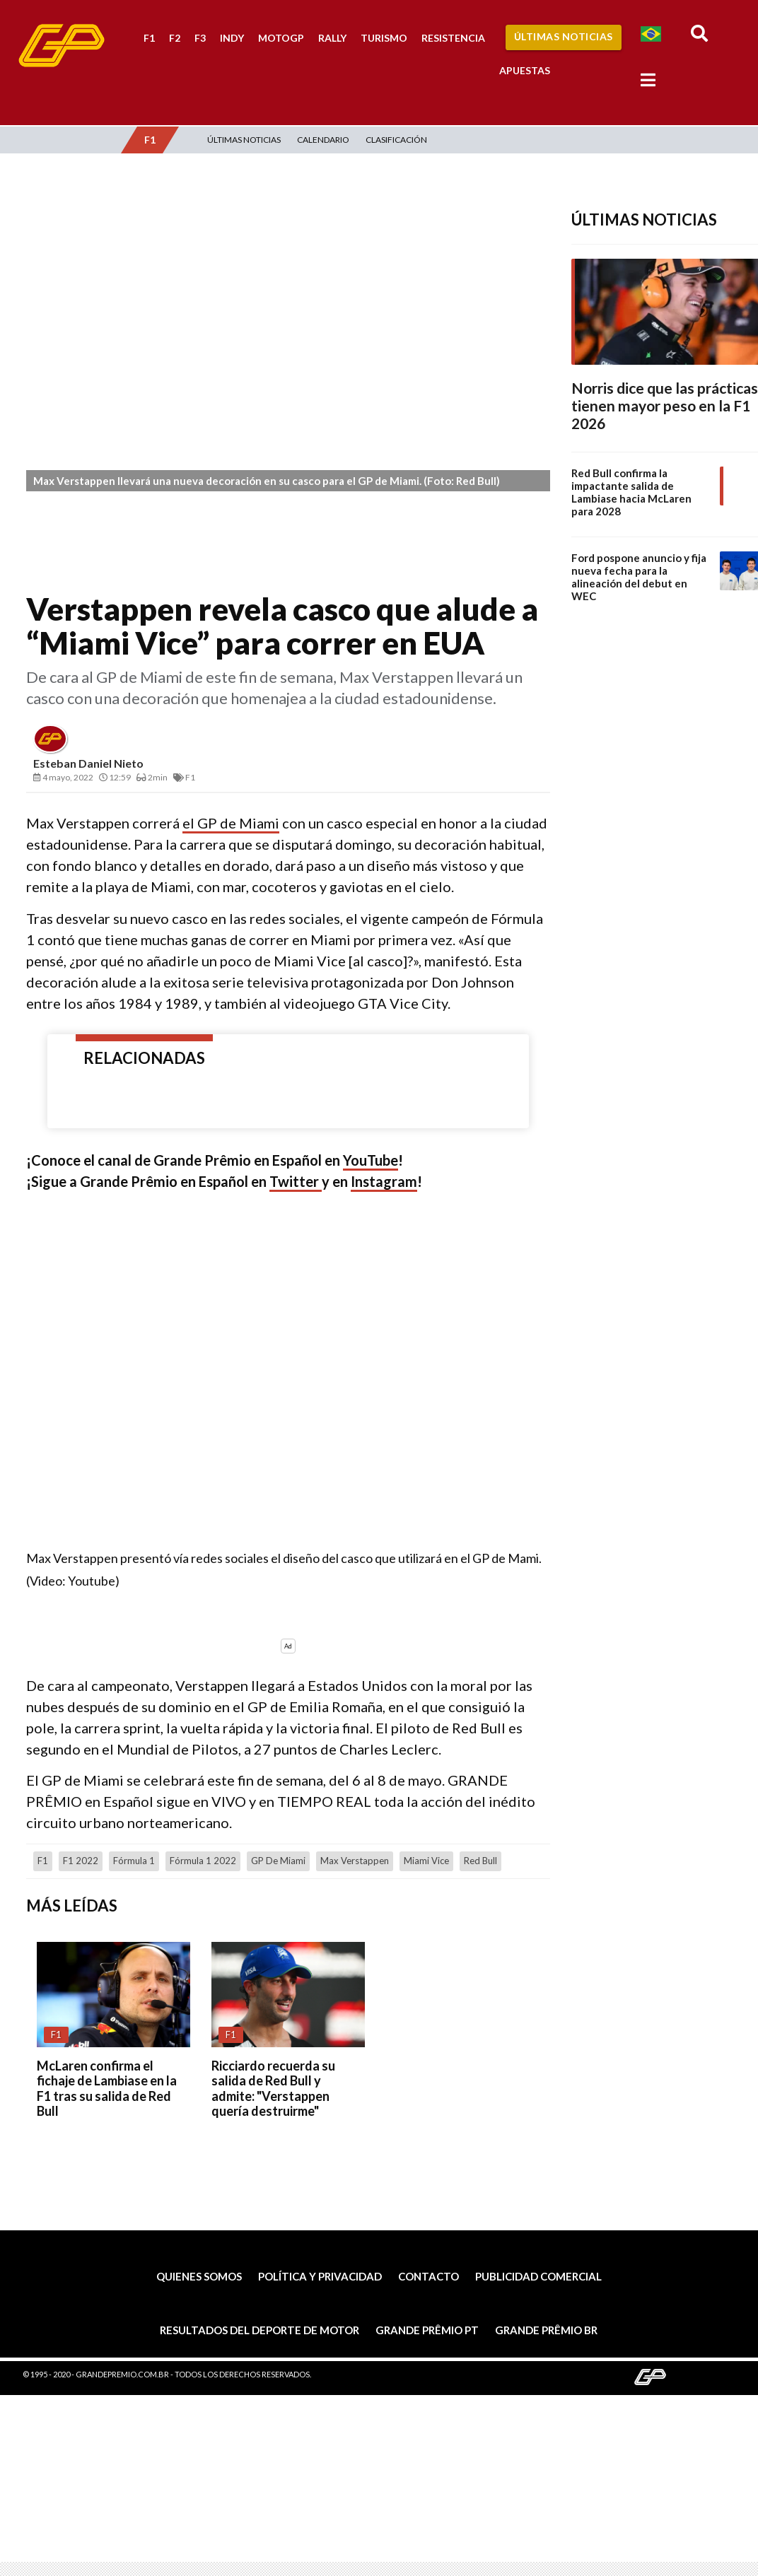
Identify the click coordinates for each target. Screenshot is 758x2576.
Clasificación (396, 139)
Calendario (323, 139)
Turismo (384, 38)
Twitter (295, 1181)
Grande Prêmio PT (427, 2330)
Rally (332, 38)
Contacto (428, 2276)
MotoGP (281, 38)
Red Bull (480, 1860)
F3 (200, 38)
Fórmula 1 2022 (203, 1860)
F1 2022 (80, 1860)
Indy (232, 38)
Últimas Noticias (563, 36)
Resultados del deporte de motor (259, 2330)
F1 (149, 38)
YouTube (370, 1160)
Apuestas (524, 70)
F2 (174, 38)
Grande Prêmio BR (546, 2330)
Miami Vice (426, 1860)
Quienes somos (199, 2276)
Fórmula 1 (134, 1860)
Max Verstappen (354, 1860)
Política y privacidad (320, 2276)
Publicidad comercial (538, 2276)
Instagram (384, 1181)
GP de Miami (278, 1860)
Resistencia (453, 38)
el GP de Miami (230, 822)
